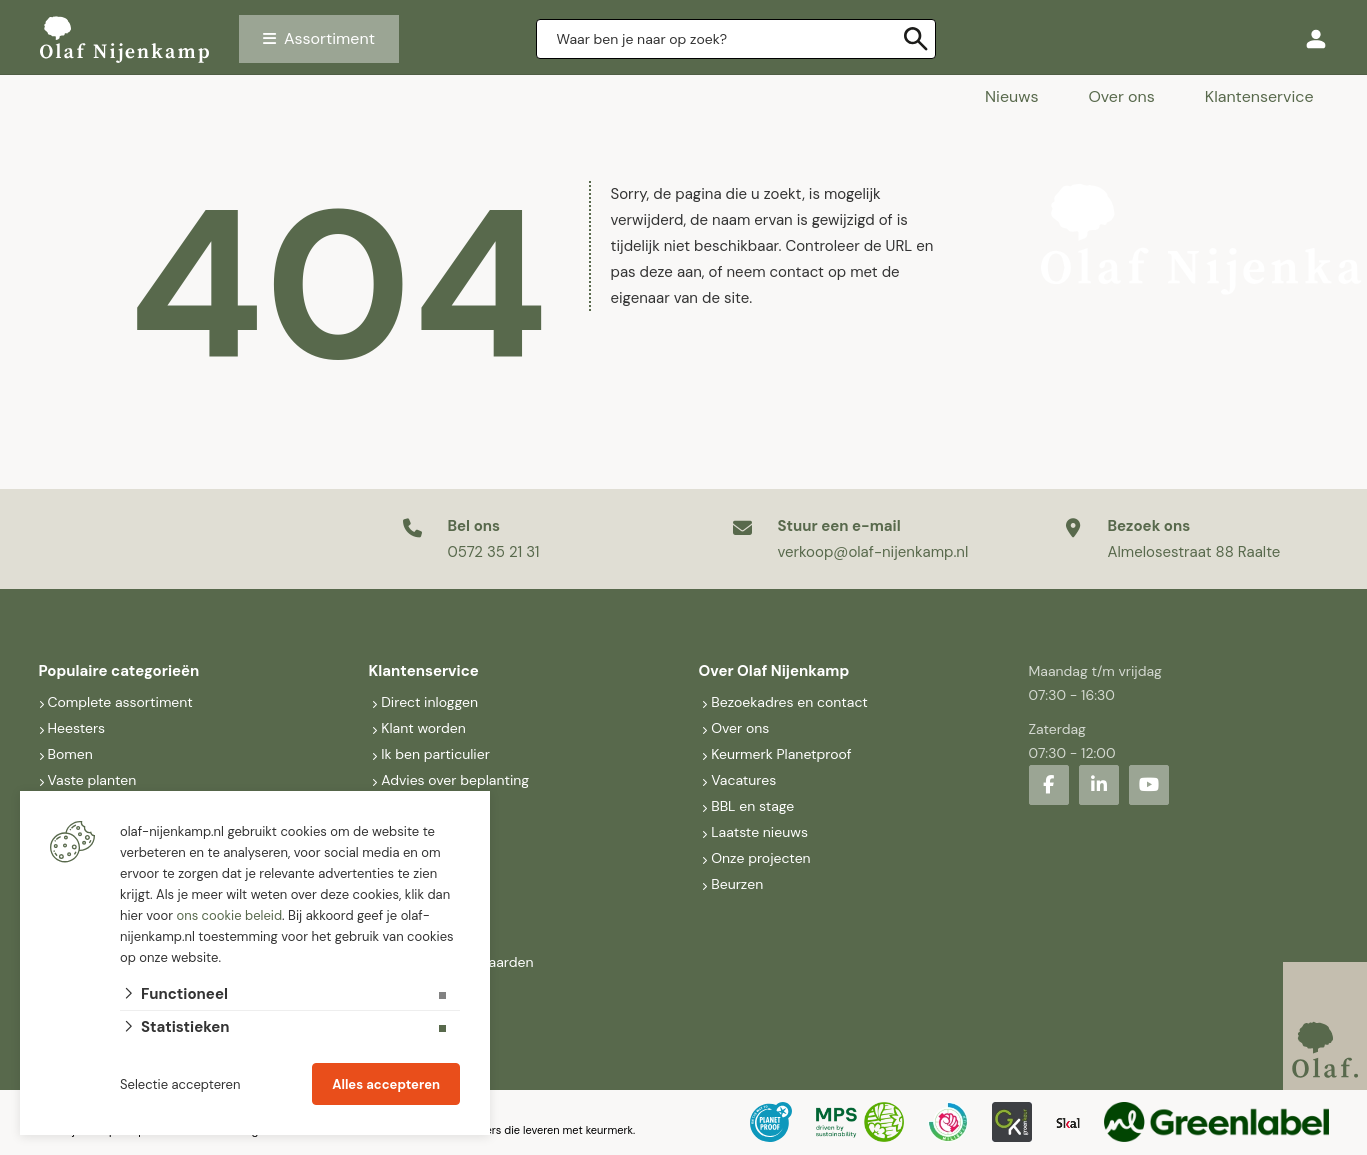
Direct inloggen (429, 702)
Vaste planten (92, 780)
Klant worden (423, 728)
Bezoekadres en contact (789, 702)
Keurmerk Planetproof (781, 754)
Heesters (77, 728)
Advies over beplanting (455, 780)
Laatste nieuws (759, 832)
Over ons (1121, 96)
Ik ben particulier (435, 754)
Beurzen (737, 884)
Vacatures (743, 780)
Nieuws (1011, 96)
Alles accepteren (386, 1084)
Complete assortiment (122, 702)
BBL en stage (752, 806)
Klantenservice (1259, 96)
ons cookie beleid (229, 915)
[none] (916, 39)
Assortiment (329, 38)
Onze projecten (760, 858)
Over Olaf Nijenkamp (774, 671)
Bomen (70, 754)
